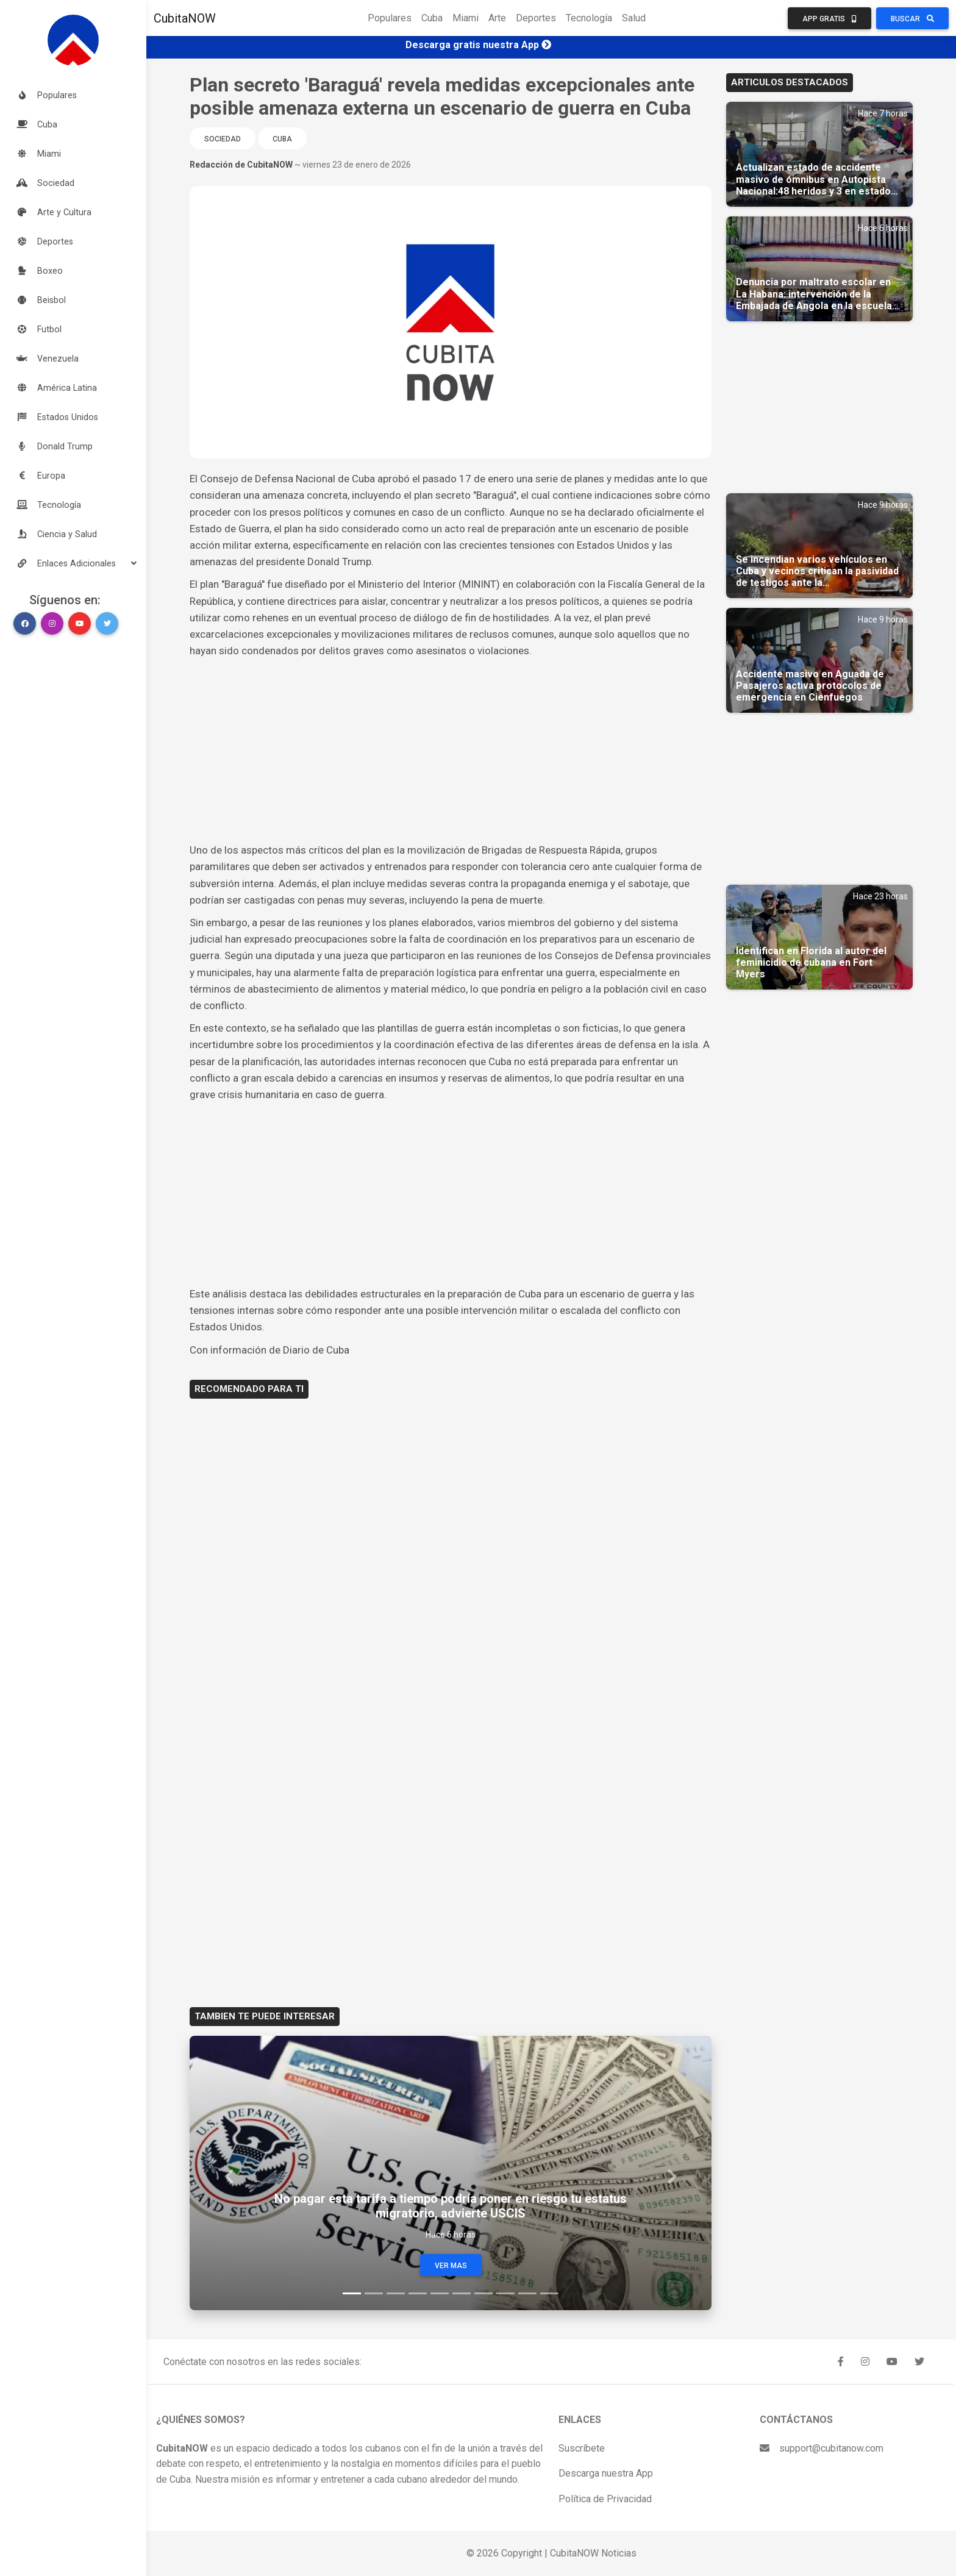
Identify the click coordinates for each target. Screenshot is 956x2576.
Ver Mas (451, 2265)
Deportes (536, 18)
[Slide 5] (439, 2293)
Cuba (432, 18)
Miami (465, 18)
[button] (73, 563)
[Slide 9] (527, 2293)
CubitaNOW (185, 18)
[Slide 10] (549, 2293)
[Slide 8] (505, 2293)
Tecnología (589, 18)
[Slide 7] (483, 2293)
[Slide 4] (417, 2293)
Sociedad (222, 139)
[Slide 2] (374, 2293)
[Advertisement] (451, 750)
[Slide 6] (461, 2293)
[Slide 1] (352, 2293)
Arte (497, 18)
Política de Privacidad (605, 2499)
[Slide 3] (396, 2293)
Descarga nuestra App (605, 2473)
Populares (390, 18)
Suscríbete (581, 2448)
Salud (634, 18)
